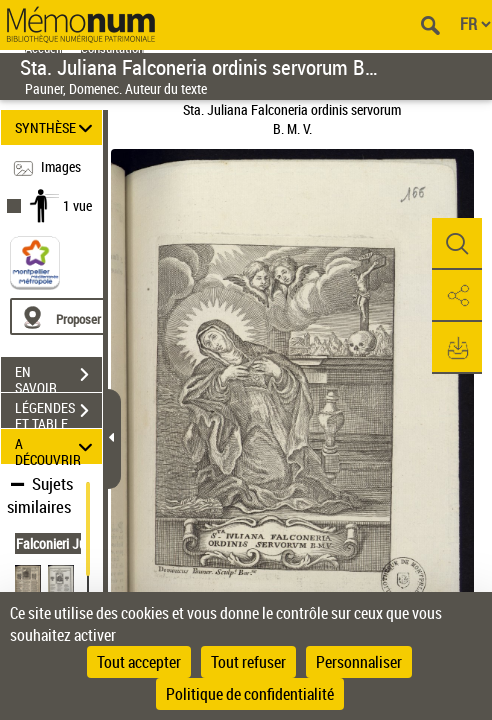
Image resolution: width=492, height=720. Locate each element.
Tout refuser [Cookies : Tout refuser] (248, 662)
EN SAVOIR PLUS (58, 377)
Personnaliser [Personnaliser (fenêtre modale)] (359, 662)
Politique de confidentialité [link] (250, 694)
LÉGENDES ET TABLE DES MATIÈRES (58, 413)
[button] (457, 244)
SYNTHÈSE (57, 127)
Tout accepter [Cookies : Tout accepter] (139, 662)
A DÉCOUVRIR (57, 446)
